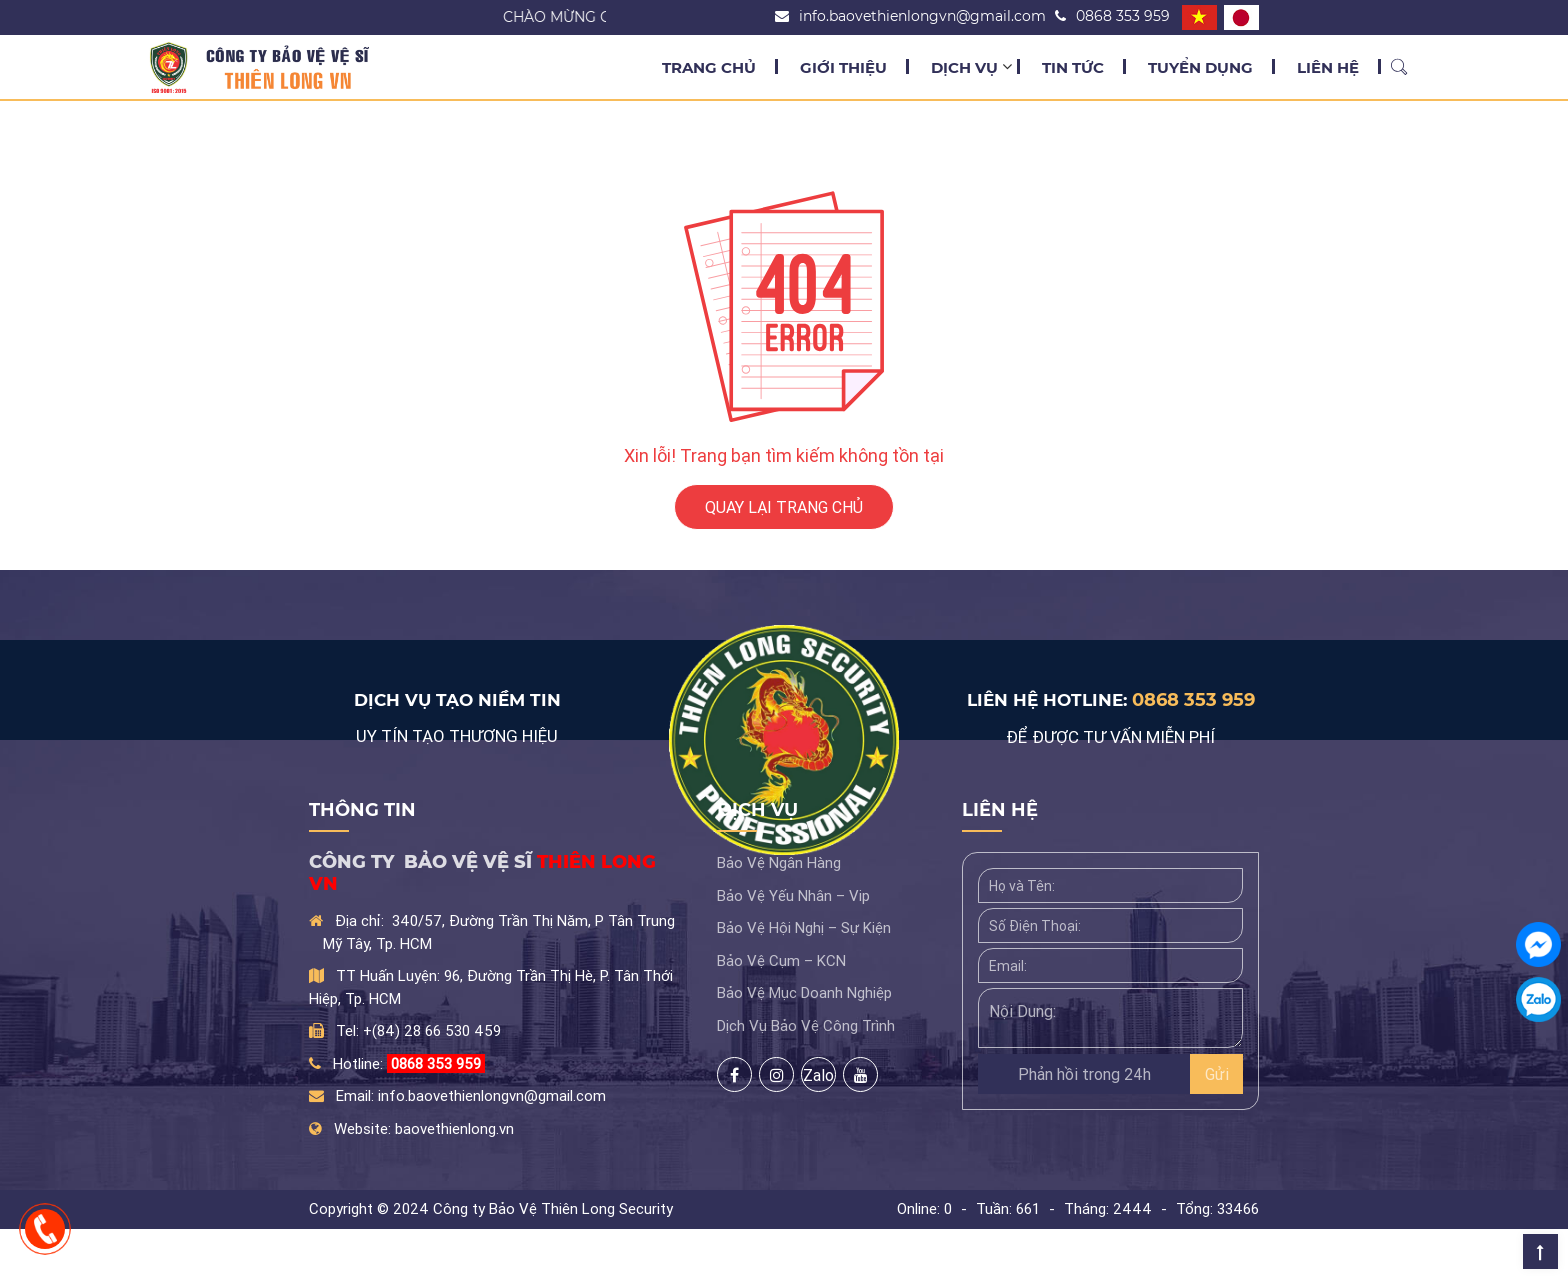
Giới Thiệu (843, 67)
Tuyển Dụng (1200, 67)
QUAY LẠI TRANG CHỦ (784, 507)
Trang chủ (709, 67)
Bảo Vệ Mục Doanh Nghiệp (804, 992)
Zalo (818, 1075)
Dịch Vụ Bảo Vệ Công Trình (806, 1025)
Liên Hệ (1328, 67)
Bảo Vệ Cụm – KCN (781, 960)
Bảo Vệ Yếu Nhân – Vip (793, 895)
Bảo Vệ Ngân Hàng (779, 862)
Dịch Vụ (964, 67)
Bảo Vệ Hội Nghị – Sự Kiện (804, 927)
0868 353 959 (1193, 700)
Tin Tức (1073, 67)
